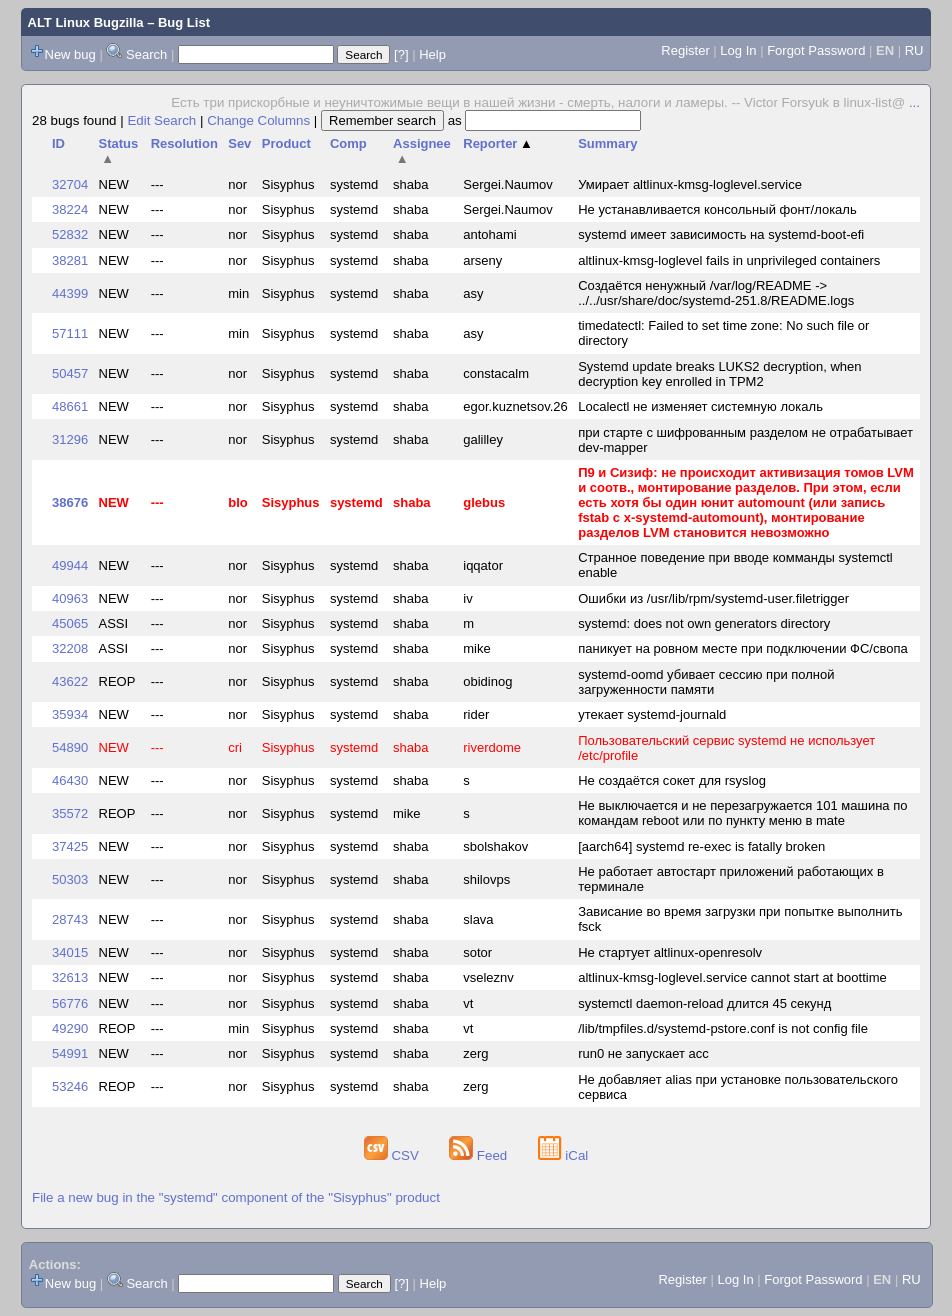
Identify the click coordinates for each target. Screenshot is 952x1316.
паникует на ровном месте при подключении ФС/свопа (742, 648)
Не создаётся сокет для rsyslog (672, 780)
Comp (348, 143)
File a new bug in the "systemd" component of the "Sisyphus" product (236, 1197)
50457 (70, 373)
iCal (563, 1155)
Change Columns (258, 120)
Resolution (184, 143)
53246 (70, 1086)
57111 (70, 333)
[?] (401, 54)
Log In (738, 50)
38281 (70, 260)
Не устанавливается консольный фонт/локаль (717, 209)
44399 (70, 293)
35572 (70, 813)
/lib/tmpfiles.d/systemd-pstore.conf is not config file (723, 1028)
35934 (70, 714)
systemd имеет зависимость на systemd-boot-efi (721, 234)
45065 (70, 623)
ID (58, 143)
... (914, 102)
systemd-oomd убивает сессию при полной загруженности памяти (706, 682)
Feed (480, 1155)
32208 (70, 648)
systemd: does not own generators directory (704, 623)
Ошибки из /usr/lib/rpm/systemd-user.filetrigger (713, 598)
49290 (70, 1028)
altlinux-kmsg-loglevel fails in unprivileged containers (729, 260)
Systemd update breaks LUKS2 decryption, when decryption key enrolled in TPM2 (719, 374)
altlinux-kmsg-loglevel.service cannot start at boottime (732, 977)
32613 (70, 977)
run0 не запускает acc (643, 1053)
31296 (70, 439)
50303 (70, 879)
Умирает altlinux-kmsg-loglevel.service (690, 184)
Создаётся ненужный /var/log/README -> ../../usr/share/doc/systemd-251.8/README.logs (716, 293)
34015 (70, 952)
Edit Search (161, 120)
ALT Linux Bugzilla (86, 22)
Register (685, 50)
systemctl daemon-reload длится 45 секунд (704, 1003)
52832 (70, 234)
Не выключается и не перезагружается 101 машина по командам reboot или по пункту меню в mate (742, 813)
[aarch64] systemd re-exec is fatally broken (701, 846)
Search (146, 54)
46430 (70, 780)
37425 (70, 846)
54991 (70, 1053)
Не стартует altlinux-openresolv (670, 952)
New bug (70, 54)
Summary (607, 143)
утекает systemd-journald (652, 714)
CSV (393, 1155)
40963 (70, 598)
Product (286, 143)
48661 (70, 406)
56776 (70, 1003)
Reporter (498, 143)
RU (914, 50)
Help (432, 54)
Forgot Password (816, 50)
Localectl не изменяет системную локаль (700, 406)
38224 (70, 209)
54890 (70, 747)
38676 (70, 502)
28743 (70, 919)
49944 (70, 565)
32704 (70, 184)
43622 (70, 681)
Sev (239, 143)
